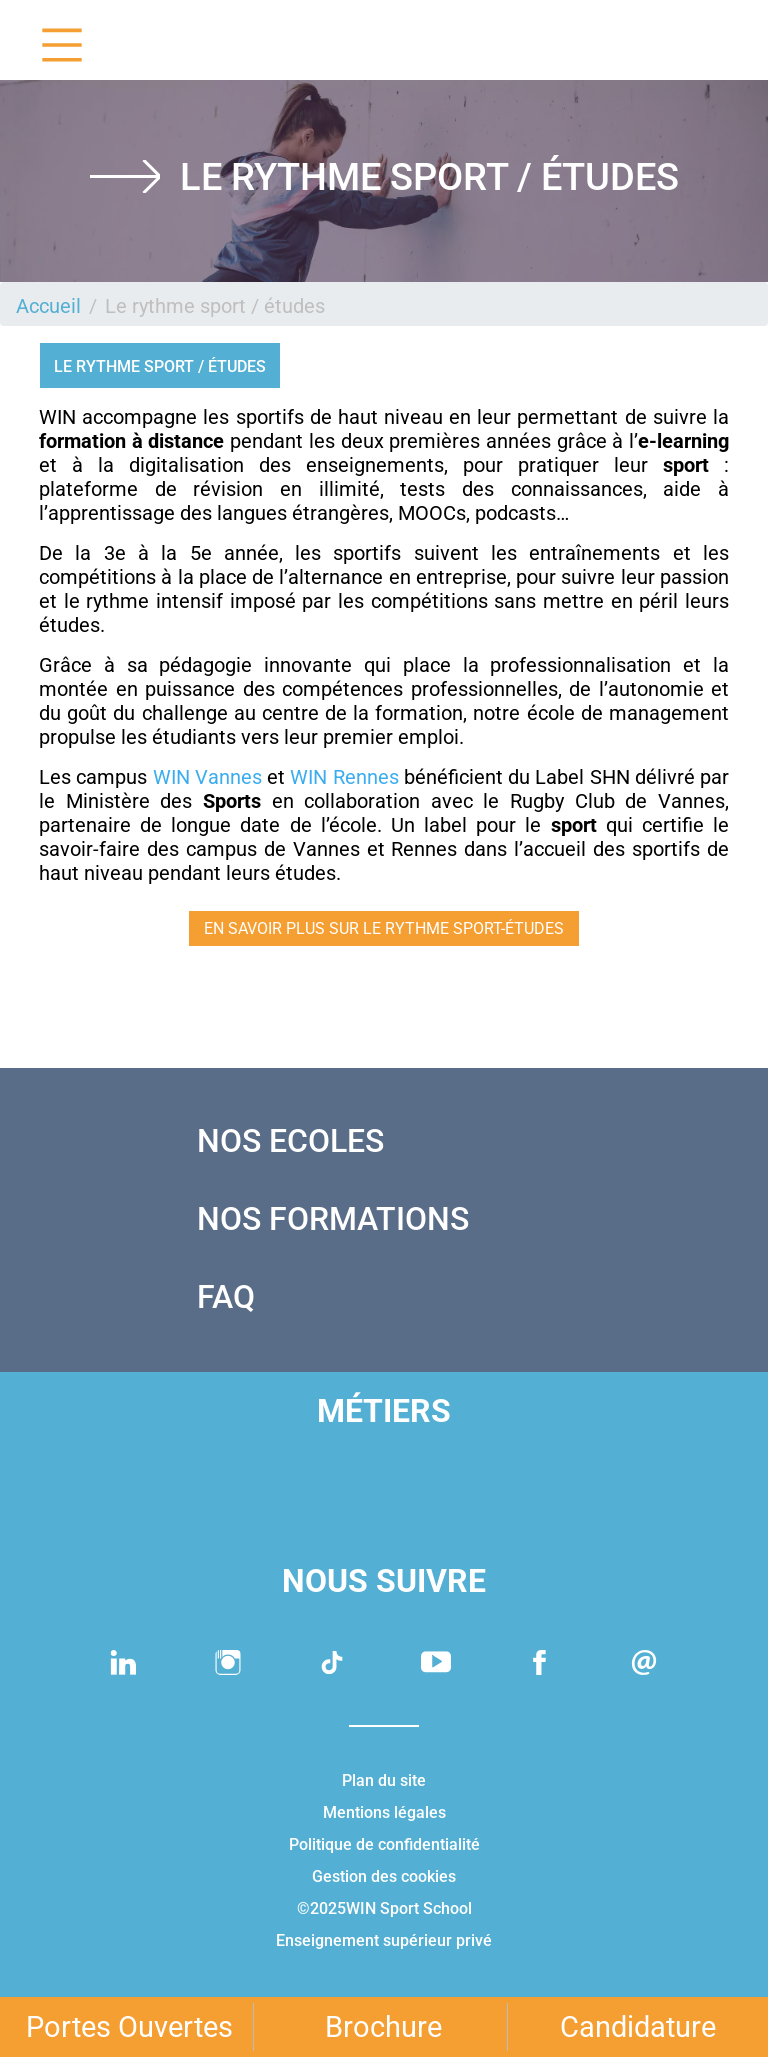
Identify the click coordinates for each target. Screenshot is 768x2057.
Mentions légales (384, 1812)
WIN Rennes (344, 777)
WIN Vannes (207, 777)
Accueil (48, 306)
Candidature (638, 2027)
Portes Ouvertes (129, 2027)
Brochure (383, 2027)
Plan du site (384, 1780)
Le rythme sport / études (160, 366)
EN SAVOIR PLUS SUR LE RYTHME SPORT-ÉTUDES (384, 928)
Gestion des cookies (384, 1876)
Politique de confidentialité (384, 1844)
